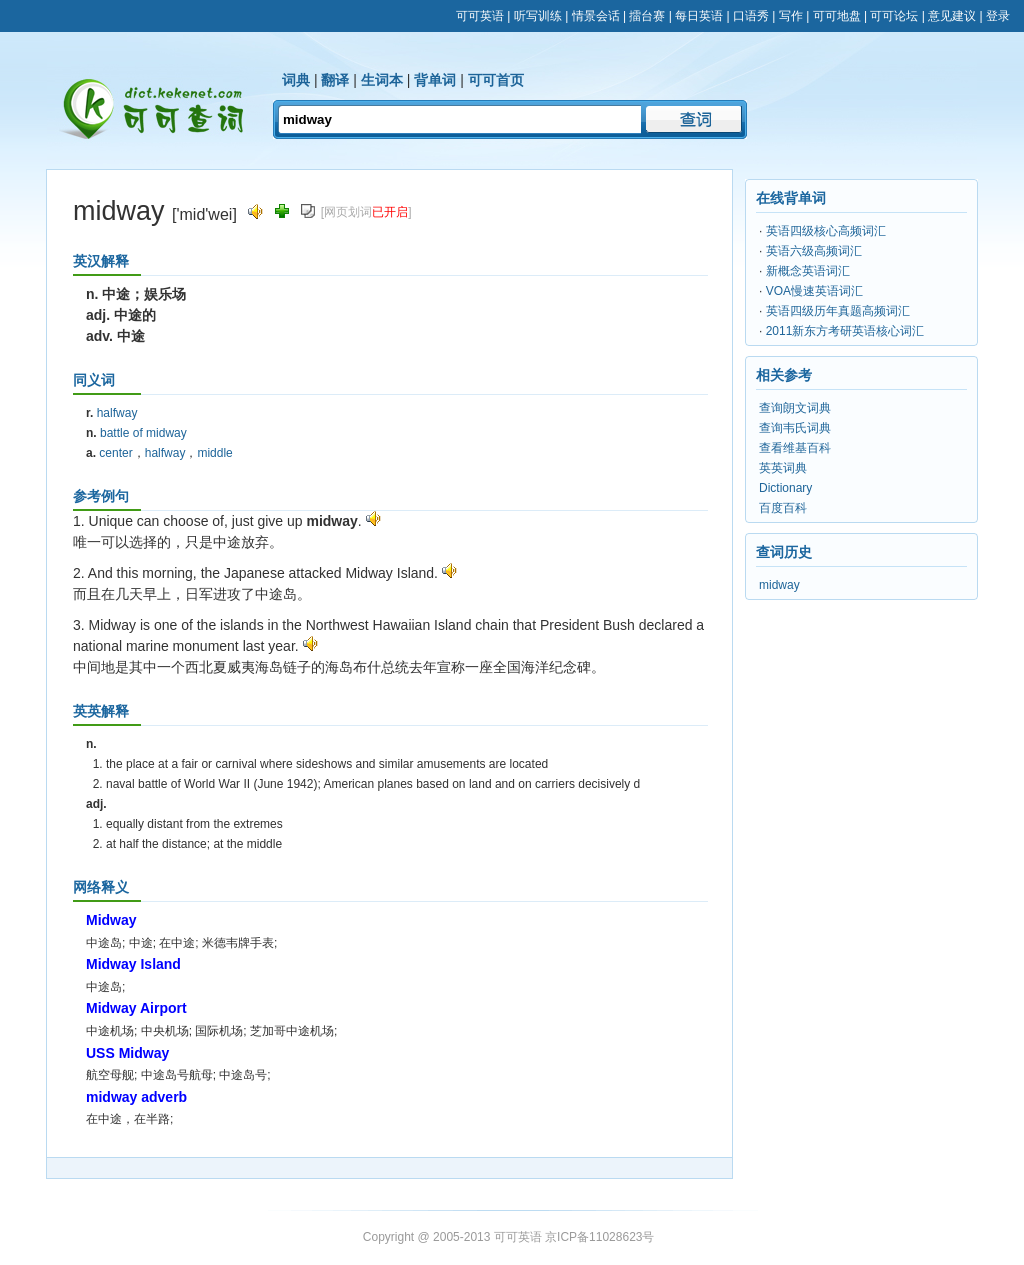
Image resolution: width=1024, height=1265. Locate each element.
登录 (998, 16)
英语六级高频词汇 (814, 251)
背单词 (435, 80)
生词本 (382, 80)
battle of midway (143, 433)
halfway (117, 413)
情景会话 (596, 16)
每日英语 (699, 16)
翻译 (335, 80)
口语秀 (751, 16)
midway (779, 585)
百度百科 (783, 508)
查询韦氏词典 (795, 428)
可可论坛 (894, 16)
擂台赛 (647, 16)
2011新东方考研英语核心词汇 (845, 331)
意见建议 (952, 16)
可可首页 (496, 80)
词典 (296, 80)
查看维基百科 (795, 448)
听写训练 (538, 16)
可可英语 (480, 16)
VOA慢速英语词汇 (814, 291)
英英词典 (783, 468)
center (115, 453)
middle (214, 453)
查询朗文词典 (795, 408)
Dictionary (785, 488)
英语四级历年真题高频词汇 (838, 311)
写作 (791, 16)
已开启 (390, 212)
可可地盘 (837, 16)
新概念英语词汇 (808, 271)
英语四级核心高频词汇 (826, 231)
